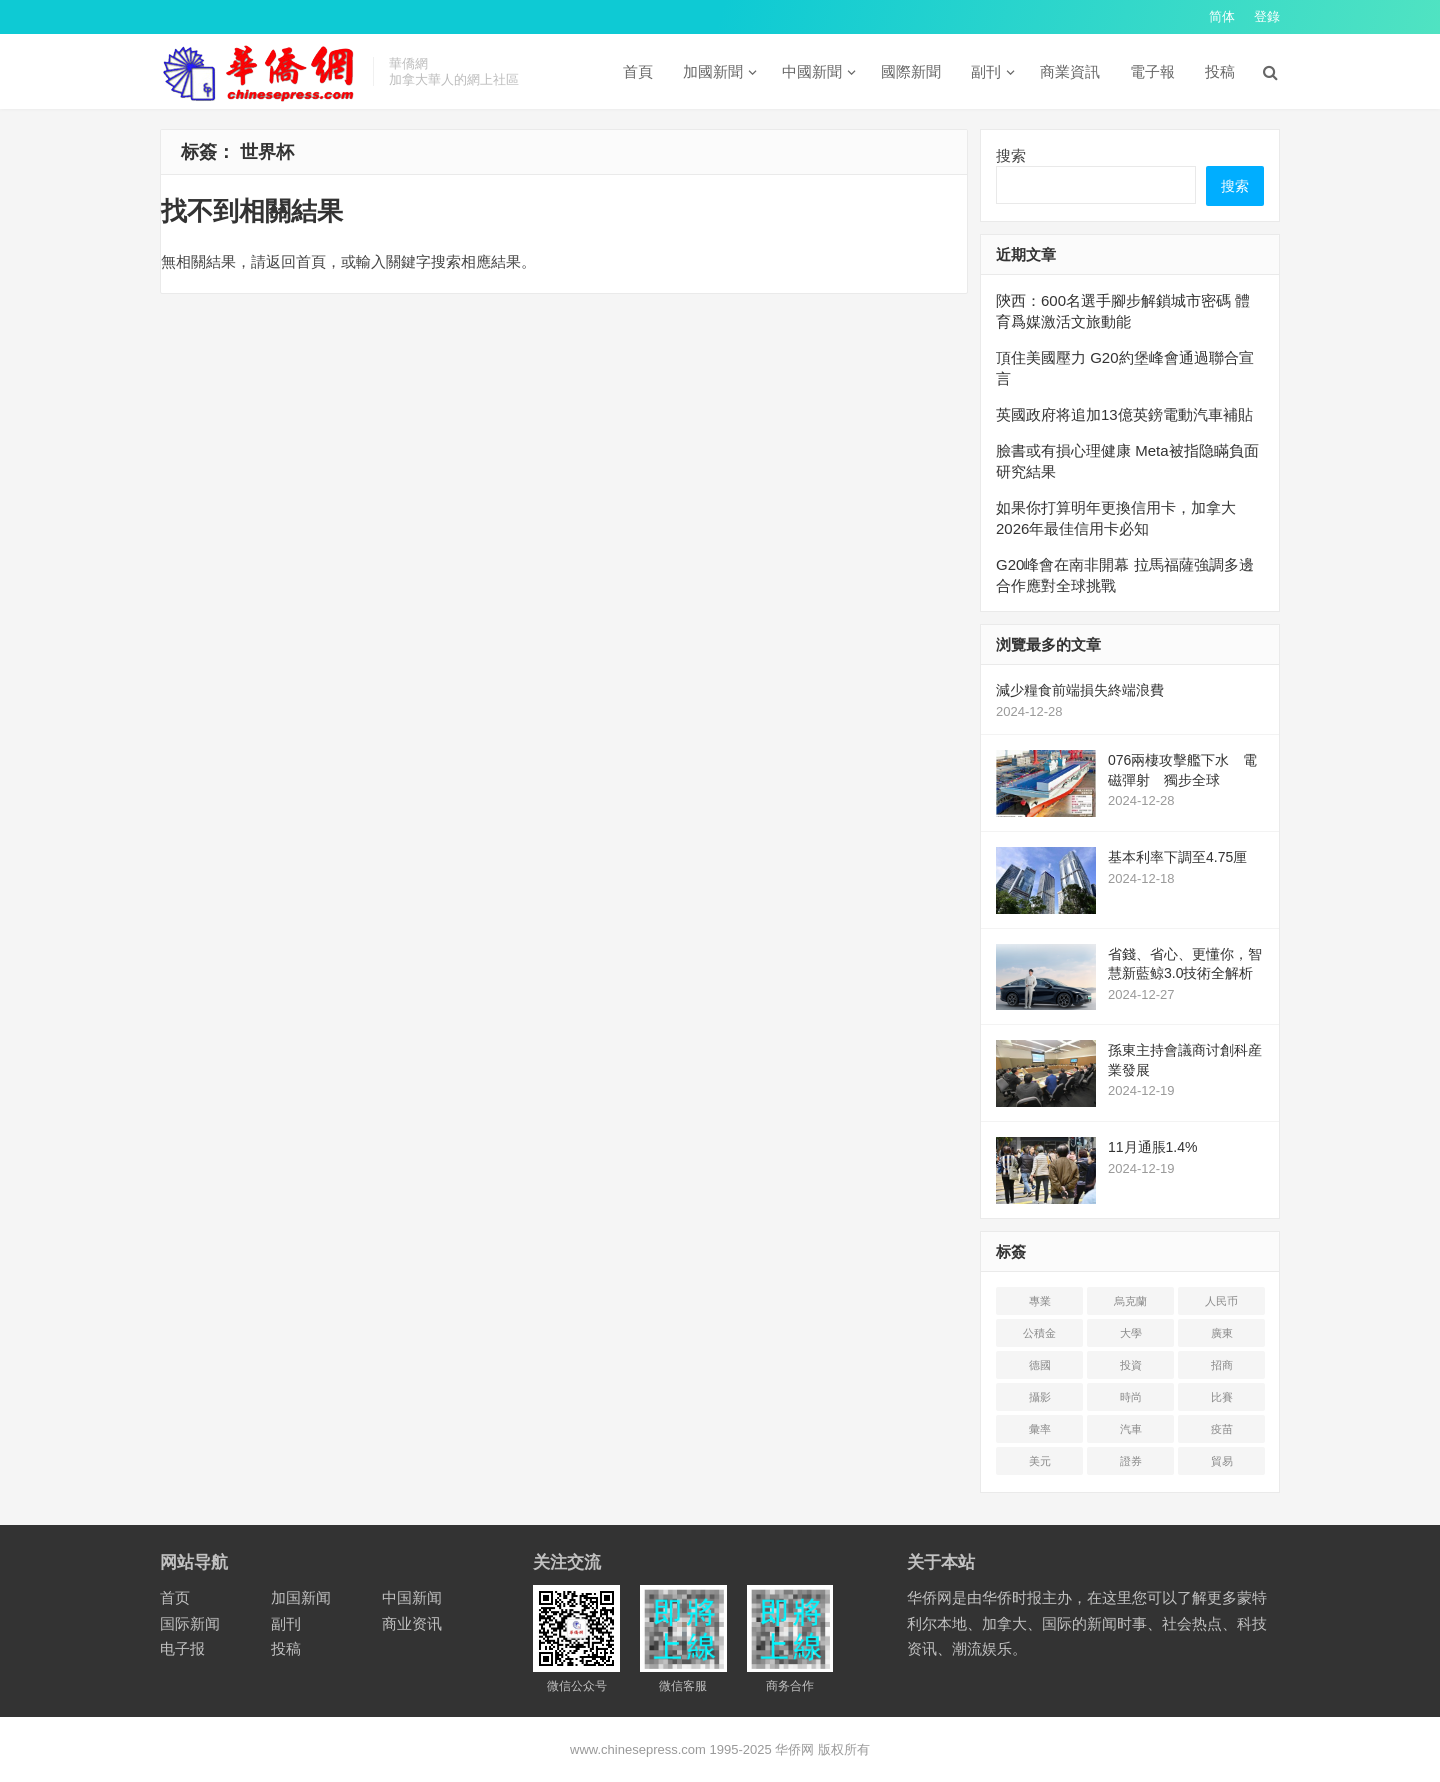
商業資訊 (1070, 71)
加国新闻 (301, 1597)
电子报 (182, 1648)
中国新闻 (412, 1597)
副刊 (986, 71)
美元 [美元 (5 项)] (1040, 1461)
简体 (1222, 16)
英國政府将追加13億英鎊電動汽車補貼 (1124, 414)
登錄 (1267, 16)
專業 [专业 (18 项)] (1040, 1301)
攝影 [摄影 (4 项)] (1040, 1397)
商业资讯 (412, 1623)
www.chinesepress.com (638, 1749)
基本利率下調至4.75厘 (1177, 857)
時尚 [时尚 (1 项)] (1131, 1397)
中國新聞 (812, 71)
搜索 (1011, 155)
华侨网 (793, 1749)
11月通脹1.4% (1152, 1147)
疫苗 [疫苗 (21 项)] (1222, 1429)
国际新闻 (190, 1623)
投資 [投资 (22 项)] (1131, 1365)
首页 (175, 1597)
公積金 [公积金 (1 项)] (1039, 1333)
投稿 (1220, 71)
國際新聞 (911, 71)
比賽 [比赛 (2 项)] (1222, 1397)
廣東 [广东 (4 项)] (1222, 1333)
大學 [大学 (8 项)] (1131, 1333)
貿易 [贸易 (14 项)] (1222, 1461)
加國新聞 (713, 71)
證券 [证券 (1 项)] (1131, 1461)
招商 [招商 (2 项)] (1222, 1365)
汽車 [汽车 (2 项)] (1131, 1429)
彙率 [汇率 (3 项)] (1040, 1429)
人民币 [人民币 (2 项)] (1221, 1301)
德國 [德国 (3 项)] (1040, 1365)
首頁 (638, 71)
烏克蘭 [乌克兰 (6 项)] (1130, 1301)
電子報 (1152, 71)
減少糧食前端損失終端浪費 (1080, 690)
